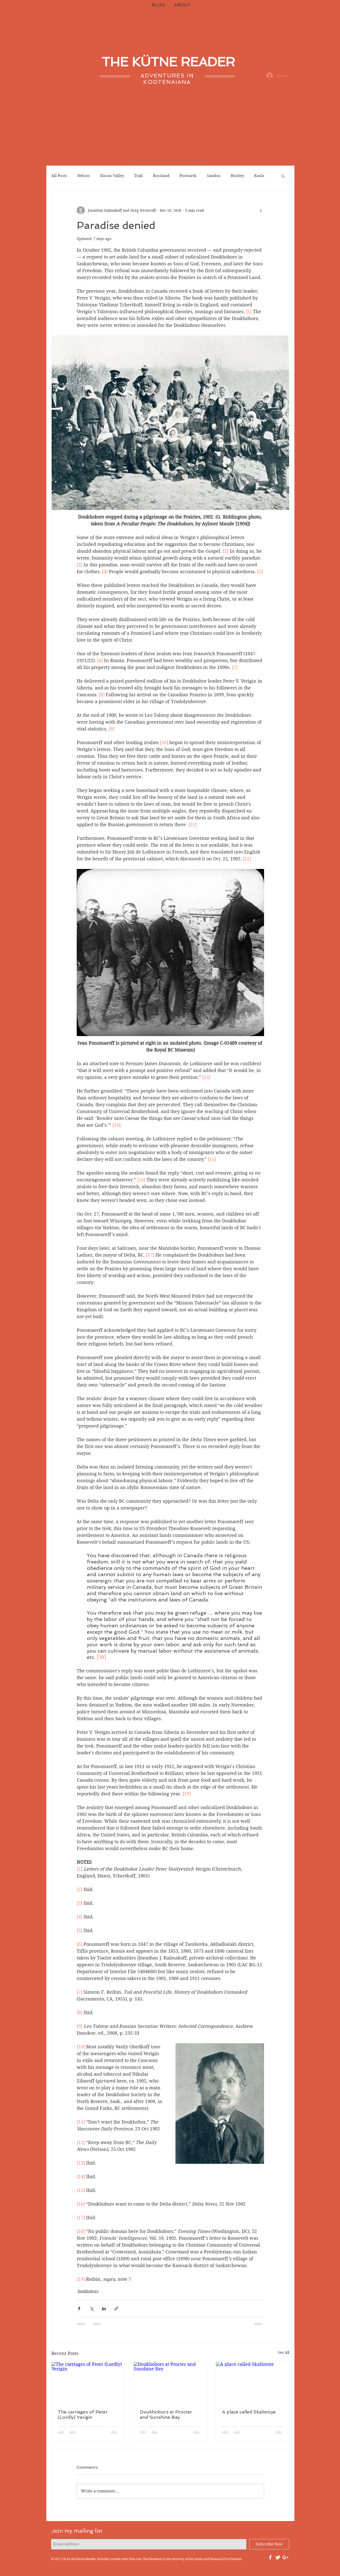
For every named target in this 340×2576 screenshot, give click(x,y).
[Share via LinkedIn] (104, 2308)
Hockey (237, 175)
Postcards (188, 175)
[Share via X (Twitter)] (91, 2308)
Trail (138, 175)
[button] (283, 176)
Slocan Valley (112, 175)
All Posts (59, 175)
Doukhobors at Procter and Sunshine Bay (166, 2414)
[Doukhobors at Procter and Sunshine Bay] (170, 2382)
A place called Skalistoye (249, 2411)
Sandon (214, 175)
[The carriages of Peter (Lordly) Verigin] (88, 2382)
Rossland (161, 175)
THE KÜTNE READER (168, 61)
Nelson (83, 175)
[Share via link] (116, 2308)
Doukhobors (88, 2291)
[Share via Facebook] (79, 2308)
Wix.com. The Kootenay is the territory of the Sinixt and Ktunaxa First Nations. (185, 2559)
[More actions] (261, 210)
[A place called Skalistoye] (252, 2382)
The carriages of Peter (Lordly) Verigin (83, 2414)
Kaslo (259, 175)
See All (283, 2352)
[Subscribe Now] (269, 2544)
